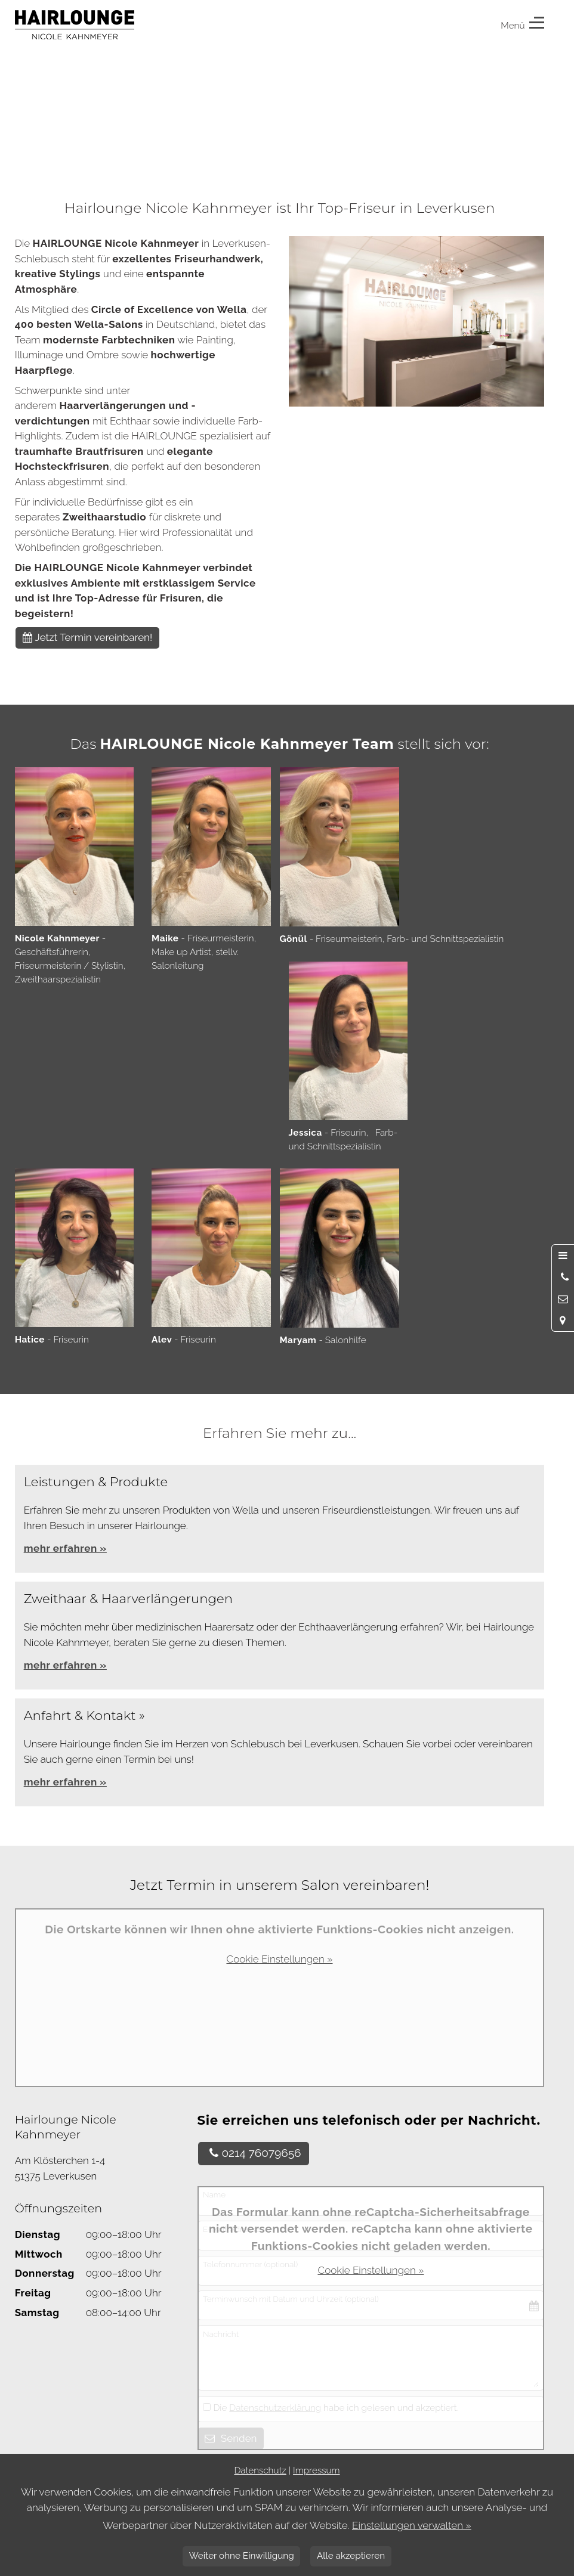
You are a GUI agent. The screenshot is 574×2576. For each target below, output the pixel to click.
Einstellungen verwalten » (411, 2525)
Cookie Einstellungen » (279, 1959)
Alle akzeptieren (351, 2555)
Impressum (316, 2470)
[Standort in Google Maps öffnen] (563, 1320)
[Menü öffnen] (563, 1255)
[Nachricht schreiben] (563, 1299)
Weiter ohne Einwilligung (241, 2555)
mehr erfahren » (65, 1665)
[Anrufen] (563, 1277)
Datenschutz (260, 2470)
